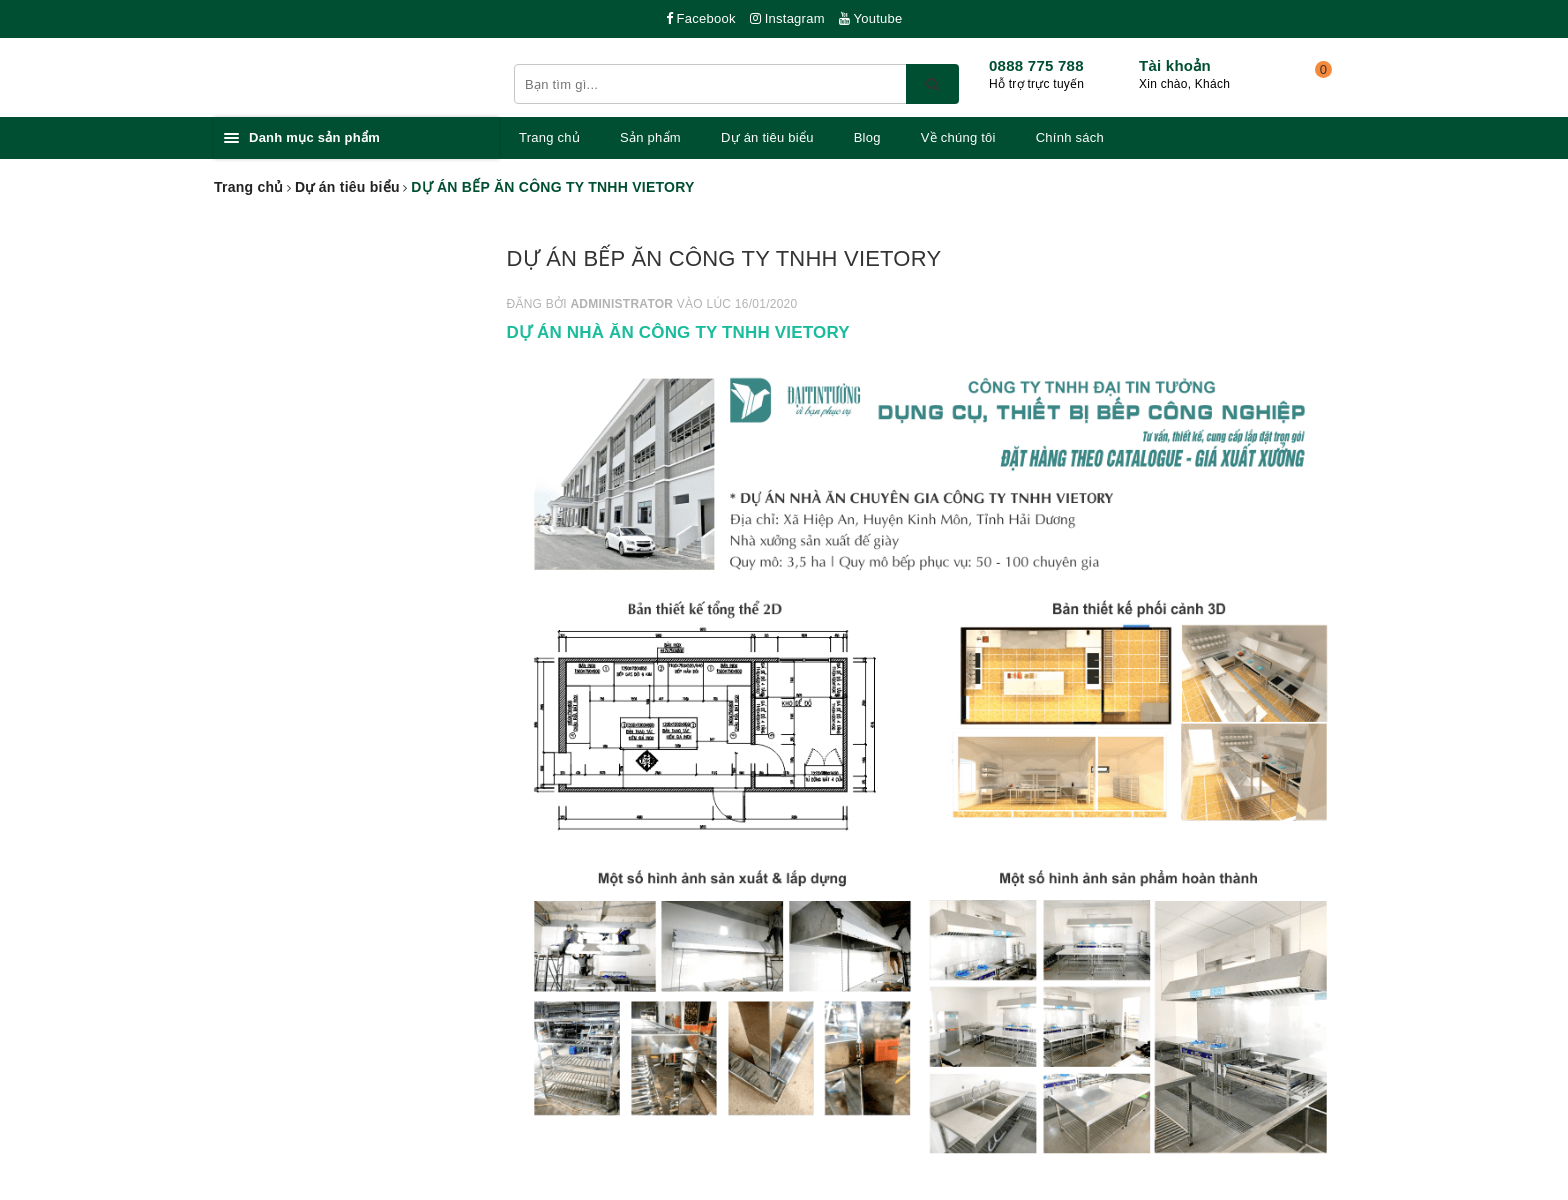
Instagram (787, 18)
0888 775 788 (1036, 65)
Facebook (701, 18)
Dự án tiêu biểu (767, 137)
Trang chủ (549, 137)
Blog (867, 137)
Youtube (871, 18)
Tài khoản (1175, 65)
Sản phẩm (650, 137)
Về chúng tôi (958, 137)
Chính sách (1070, 137)
